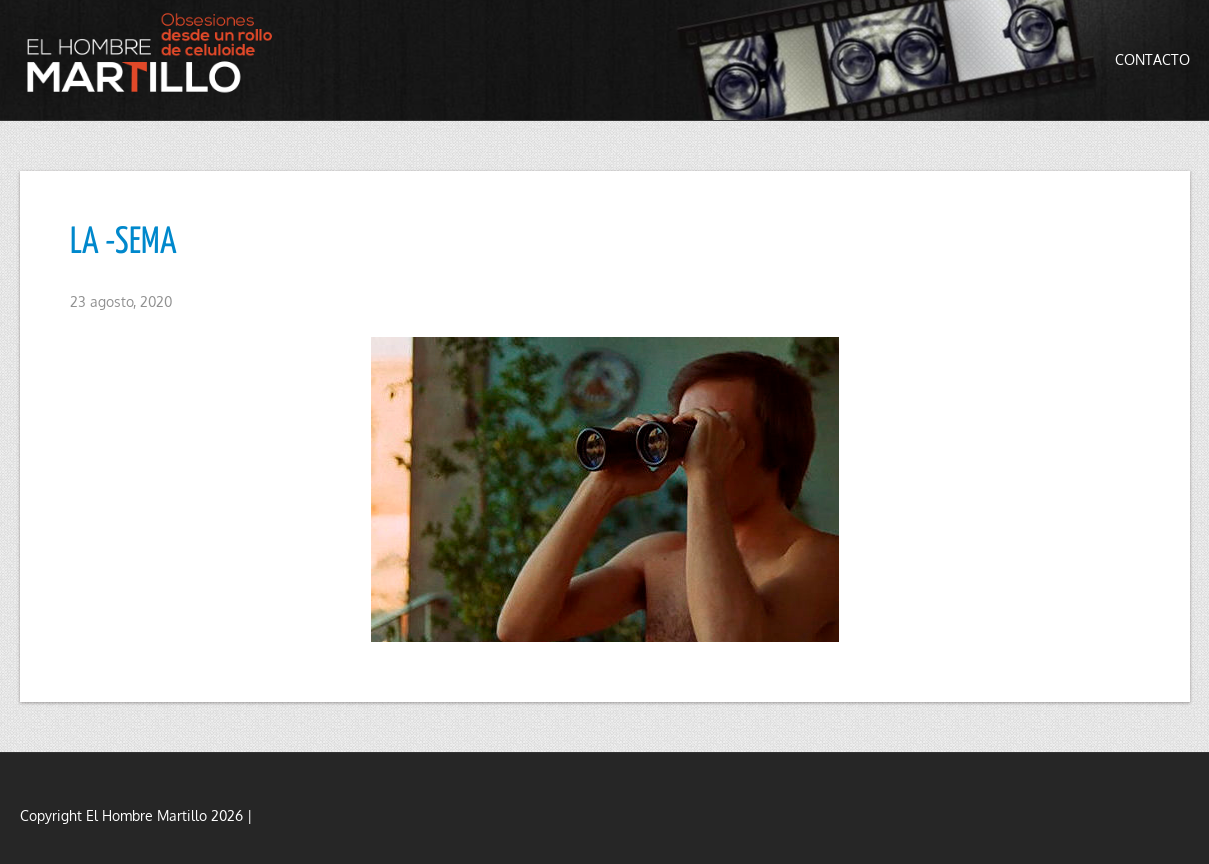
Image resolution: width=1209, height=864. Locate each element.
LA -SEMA (123, 243)
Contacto (1152, 59)
